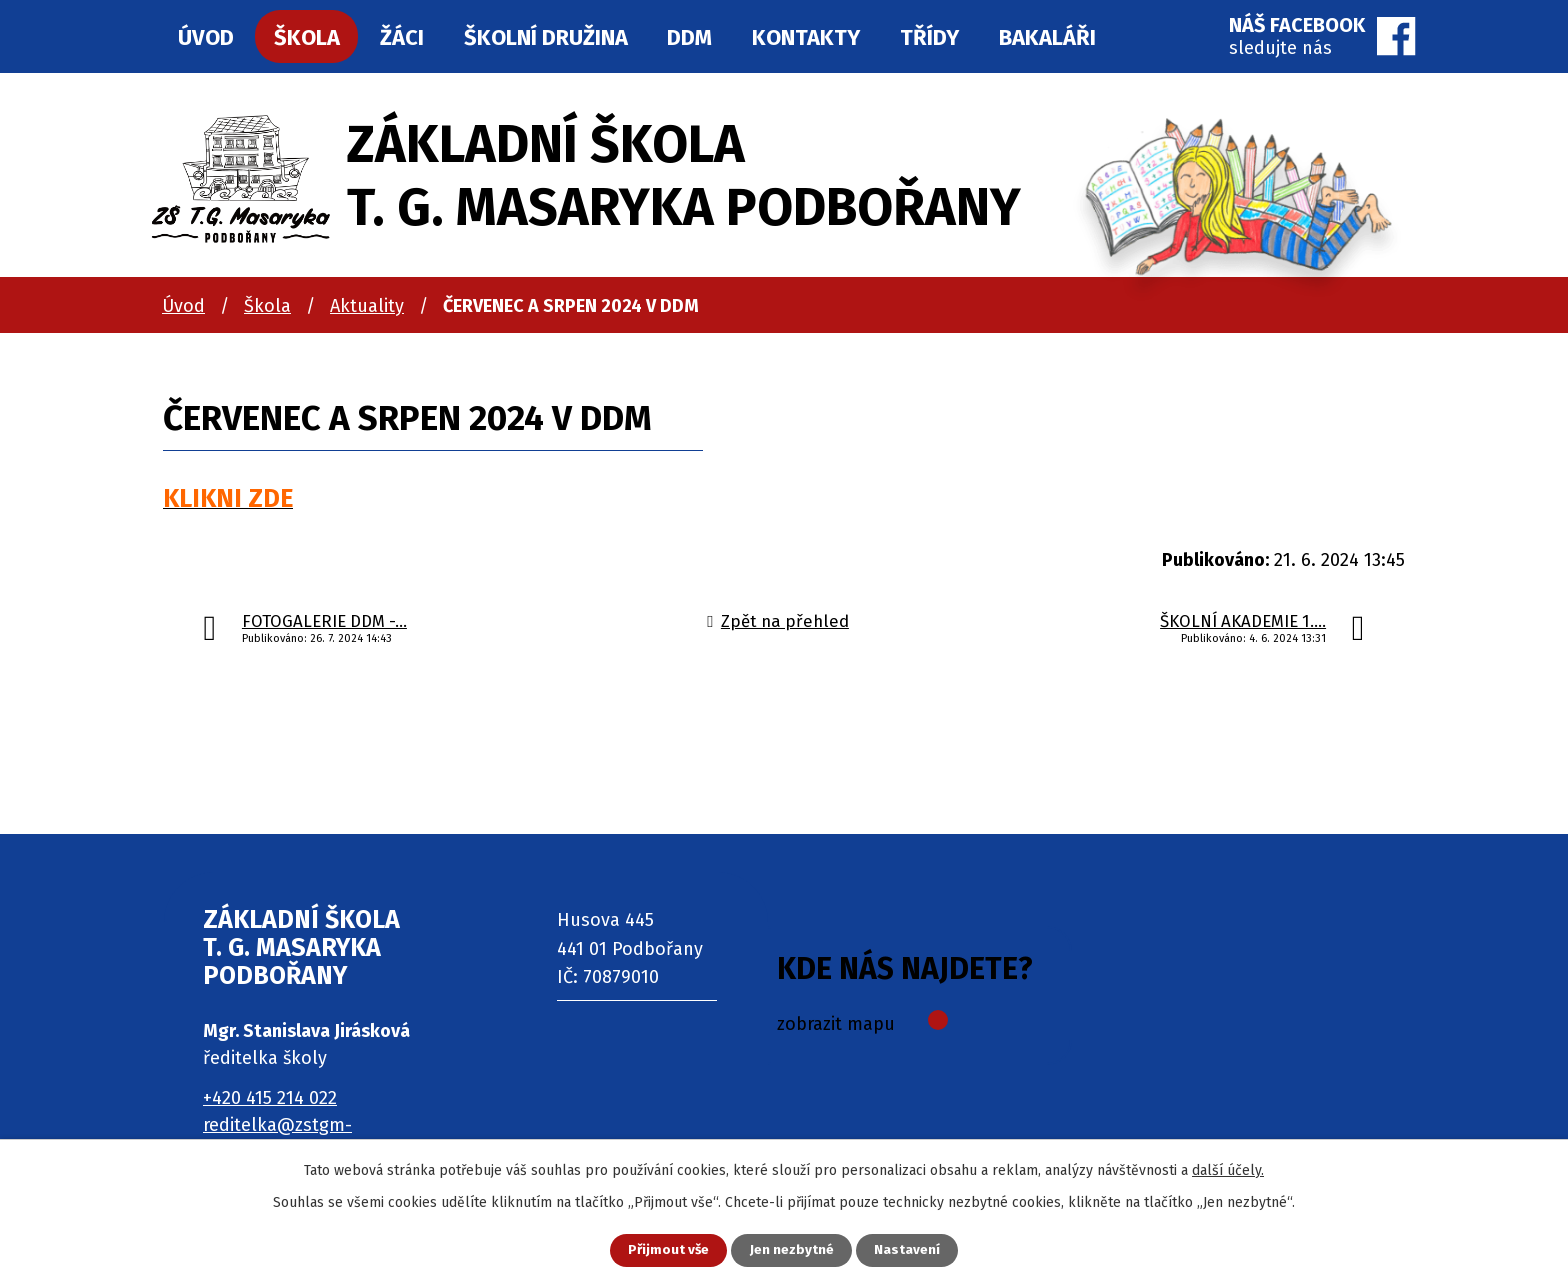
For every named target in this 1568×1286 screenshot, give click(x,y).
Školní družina (546, 37)
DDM (689, 37)
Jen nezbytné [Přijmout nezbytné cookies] (792, 1249)
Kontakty (806, 37)
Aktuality (367, 306)
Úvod (183, 306)
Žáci (402, 37)
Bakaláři (1047, 37)
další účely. (1228, 1168)
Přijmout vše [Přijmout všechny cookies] (662, 1249)
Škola (267, 306)
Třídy (929, 37)
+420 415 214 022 (270, 1098)
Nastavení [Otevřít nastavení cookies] (914, 1249)
